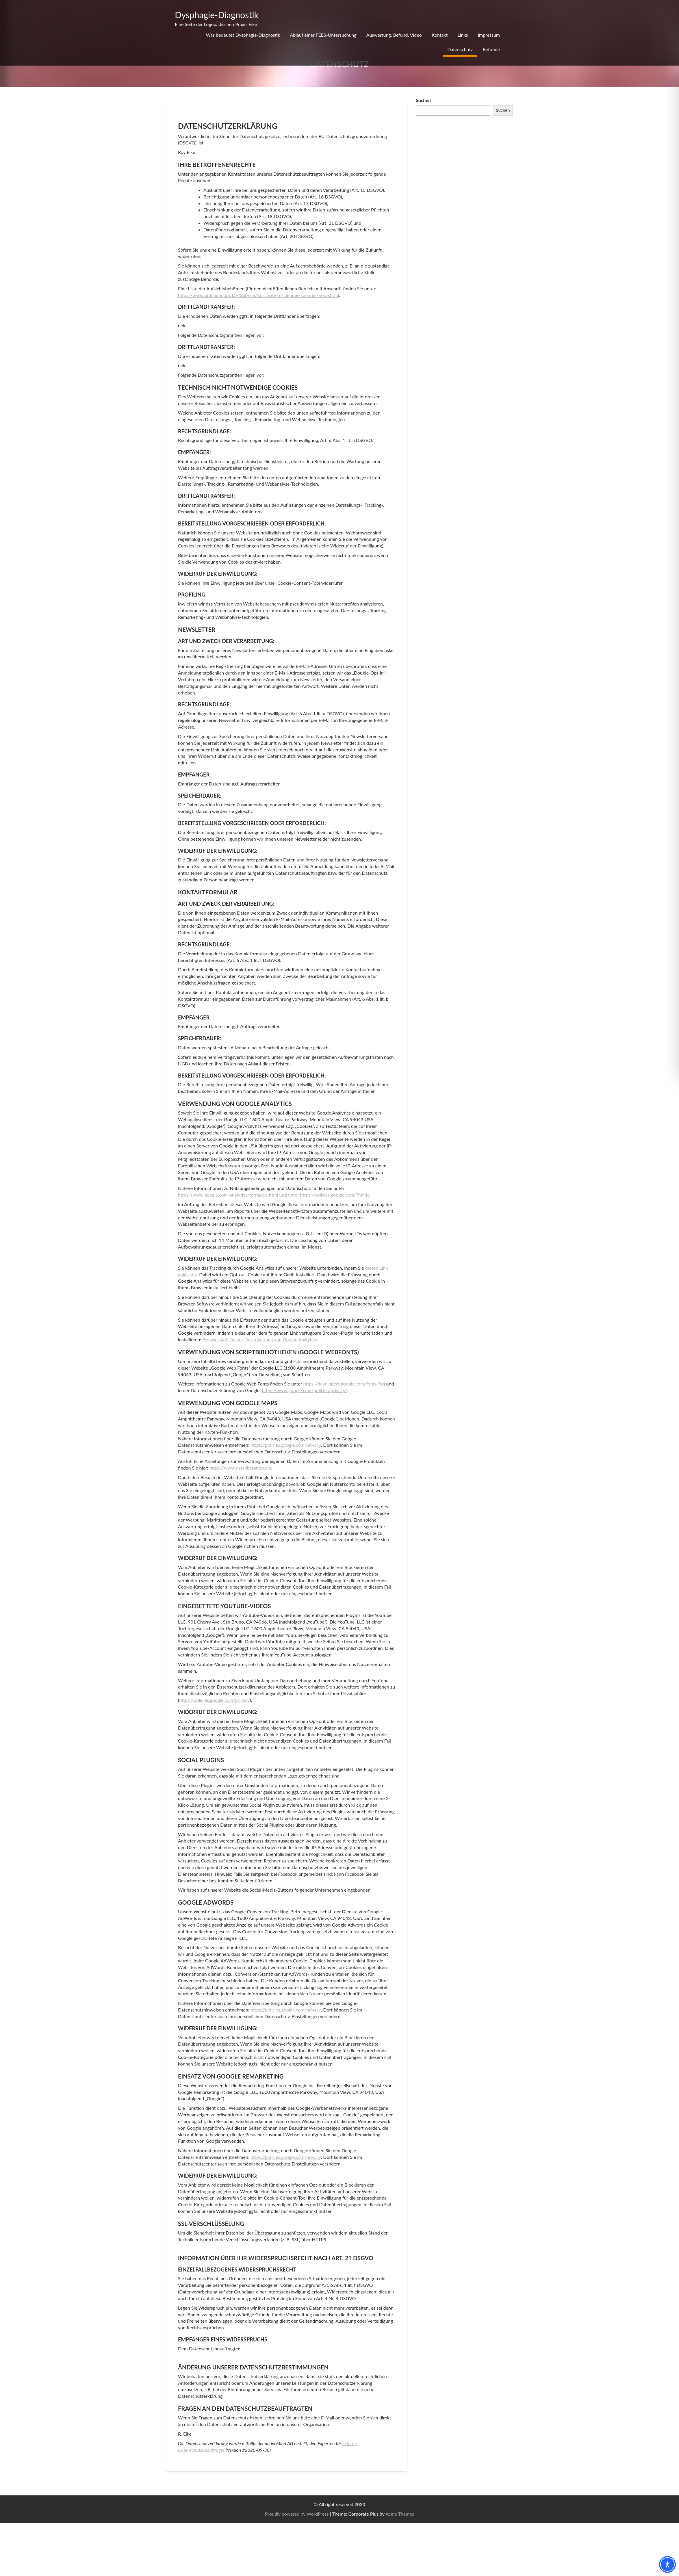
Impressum (489, 35)
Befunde (491, 49)
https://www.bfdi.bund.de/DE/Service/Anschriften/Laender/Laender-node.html (258, 295)
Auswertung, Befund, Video (394, 35)
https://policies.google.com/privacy (286, 1445)
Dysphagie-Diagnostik (217, 15)
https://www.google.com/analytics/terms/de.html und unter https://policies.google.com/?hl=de (274, 1194)
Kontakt (440, 35)
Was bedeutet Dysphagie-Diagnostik (243, 35)
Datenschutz (460, 49)
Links (462, 35)
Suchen (423, 100)
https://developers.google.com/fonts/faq (344, 1383)
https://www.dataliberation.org (240, 1467)
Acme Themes (399, 2513)
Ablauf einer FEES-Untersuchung (323, 35)
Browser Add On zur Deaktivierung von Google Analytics (259, 1339)
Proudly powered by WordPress (297, 2513)
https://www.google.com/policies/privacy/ (304, 1390)
